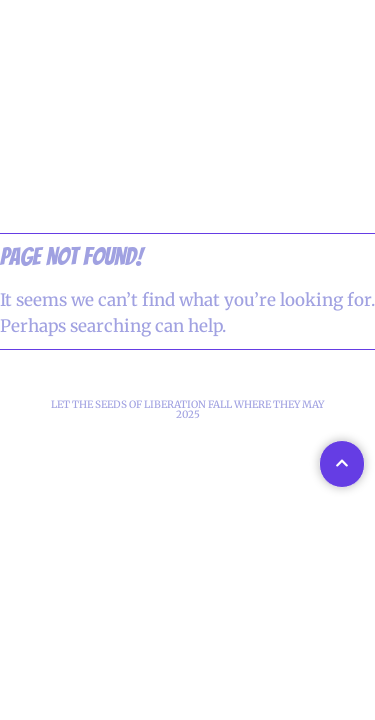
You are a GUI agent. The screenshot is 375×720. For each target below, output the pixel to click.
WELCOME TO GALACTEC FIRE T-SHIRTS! (188, 173)
